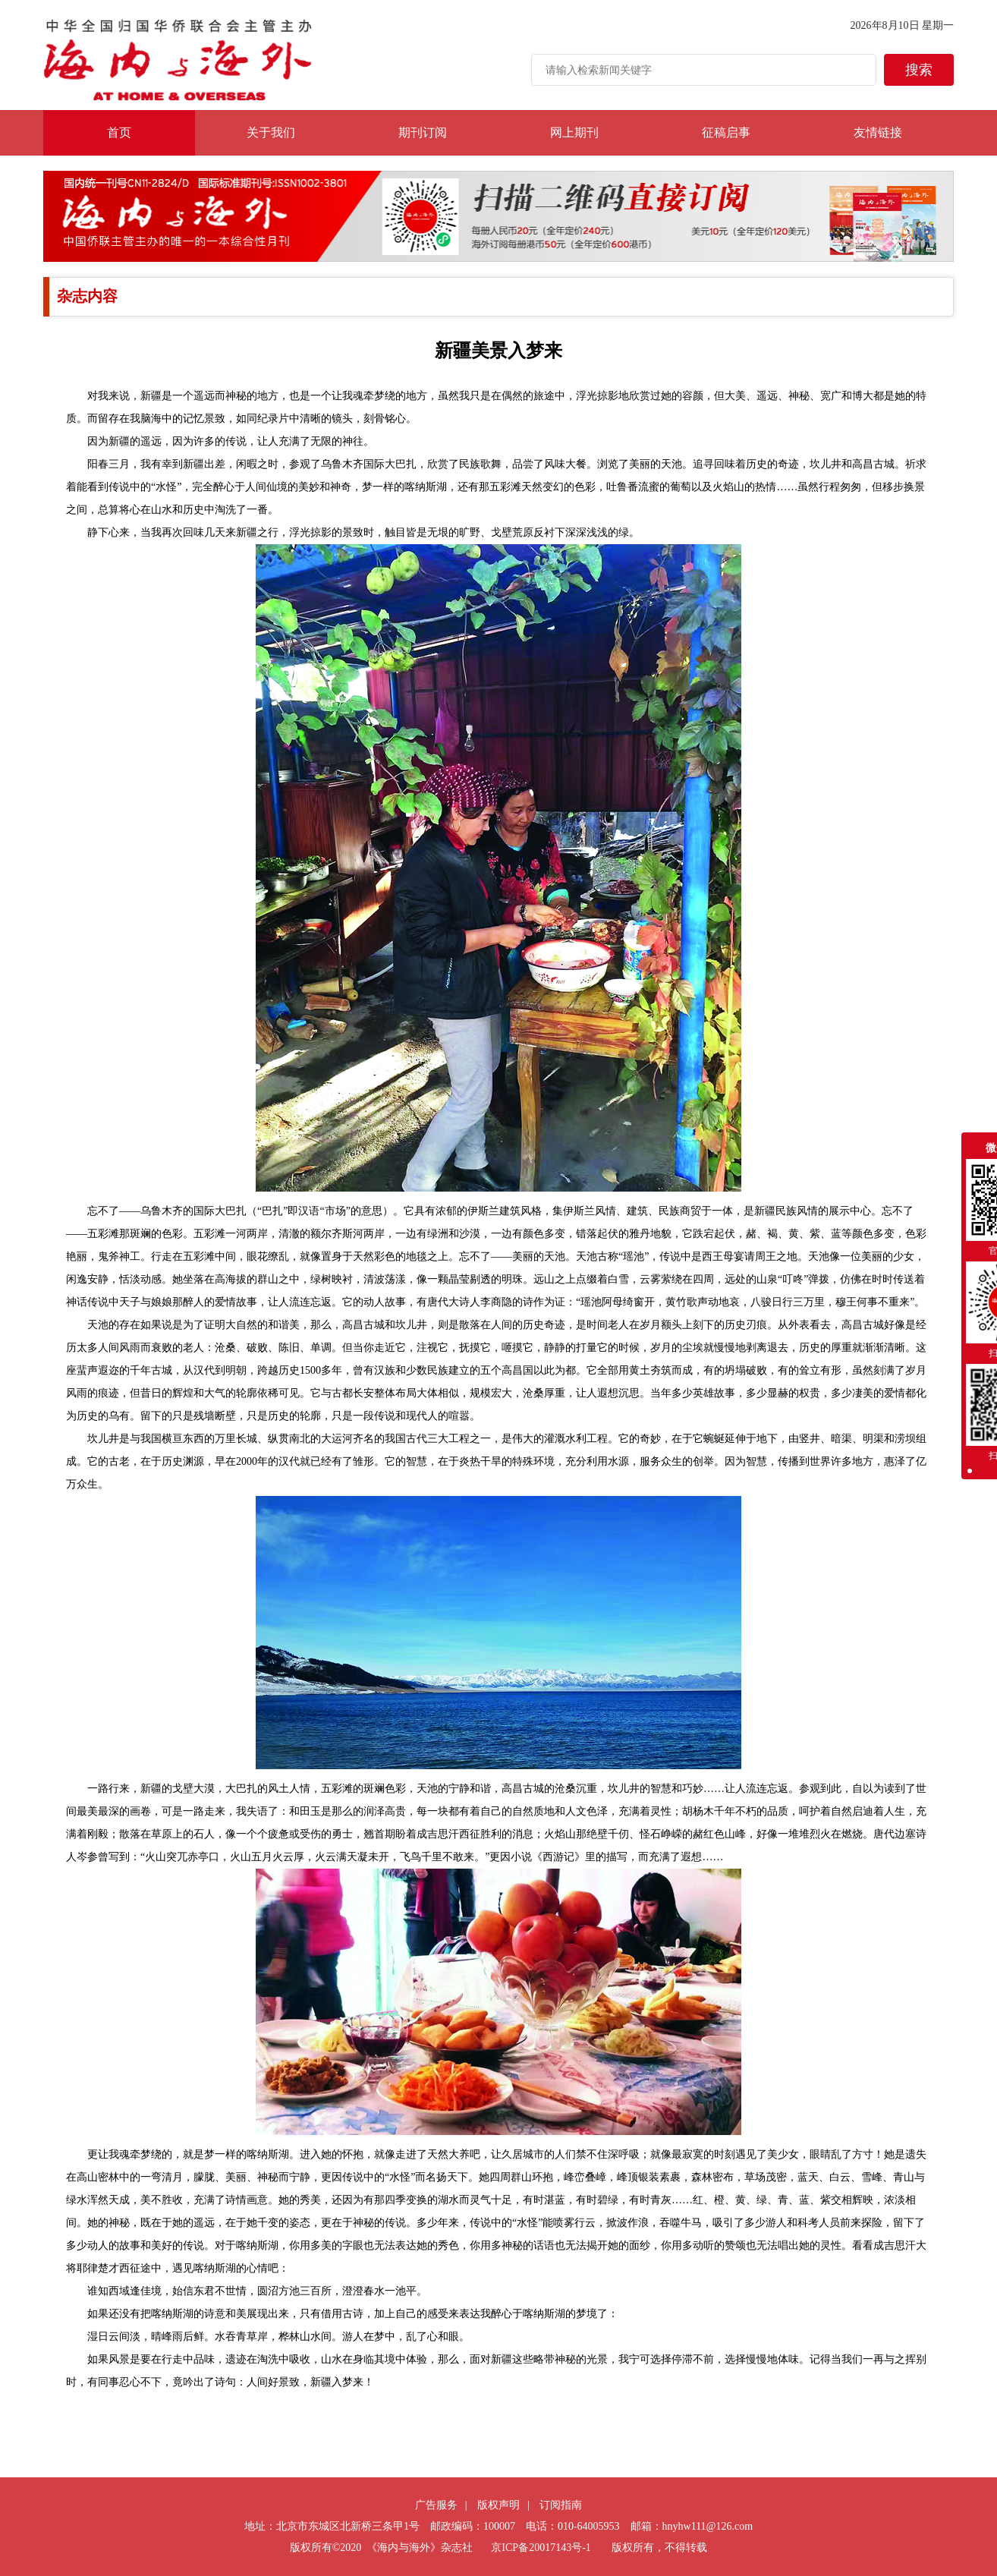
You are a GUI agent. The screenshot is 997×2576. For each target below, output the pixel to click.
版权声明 (498, 2505)
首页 (119, 132)
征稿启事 (726, 132)
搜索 (919, 69)
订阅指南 (560, 2505)
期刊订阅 (422, 132)
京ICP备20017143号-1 (540, 2547)
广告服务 (436, 2505)
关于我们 (271, 132)
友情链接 (878, 132)
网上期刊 (574, 132)
